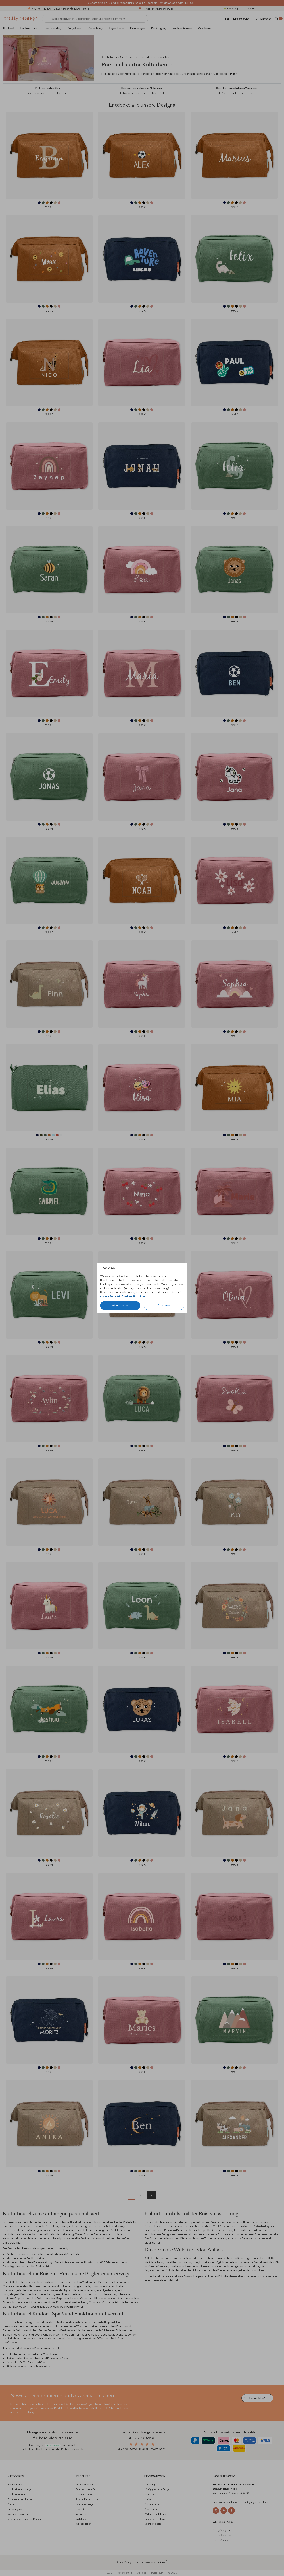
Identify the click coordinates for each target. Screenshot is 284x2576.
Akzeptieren (120, 1305)
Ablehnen (164, 1305)
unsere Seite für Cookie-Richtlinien (123, 1296)
